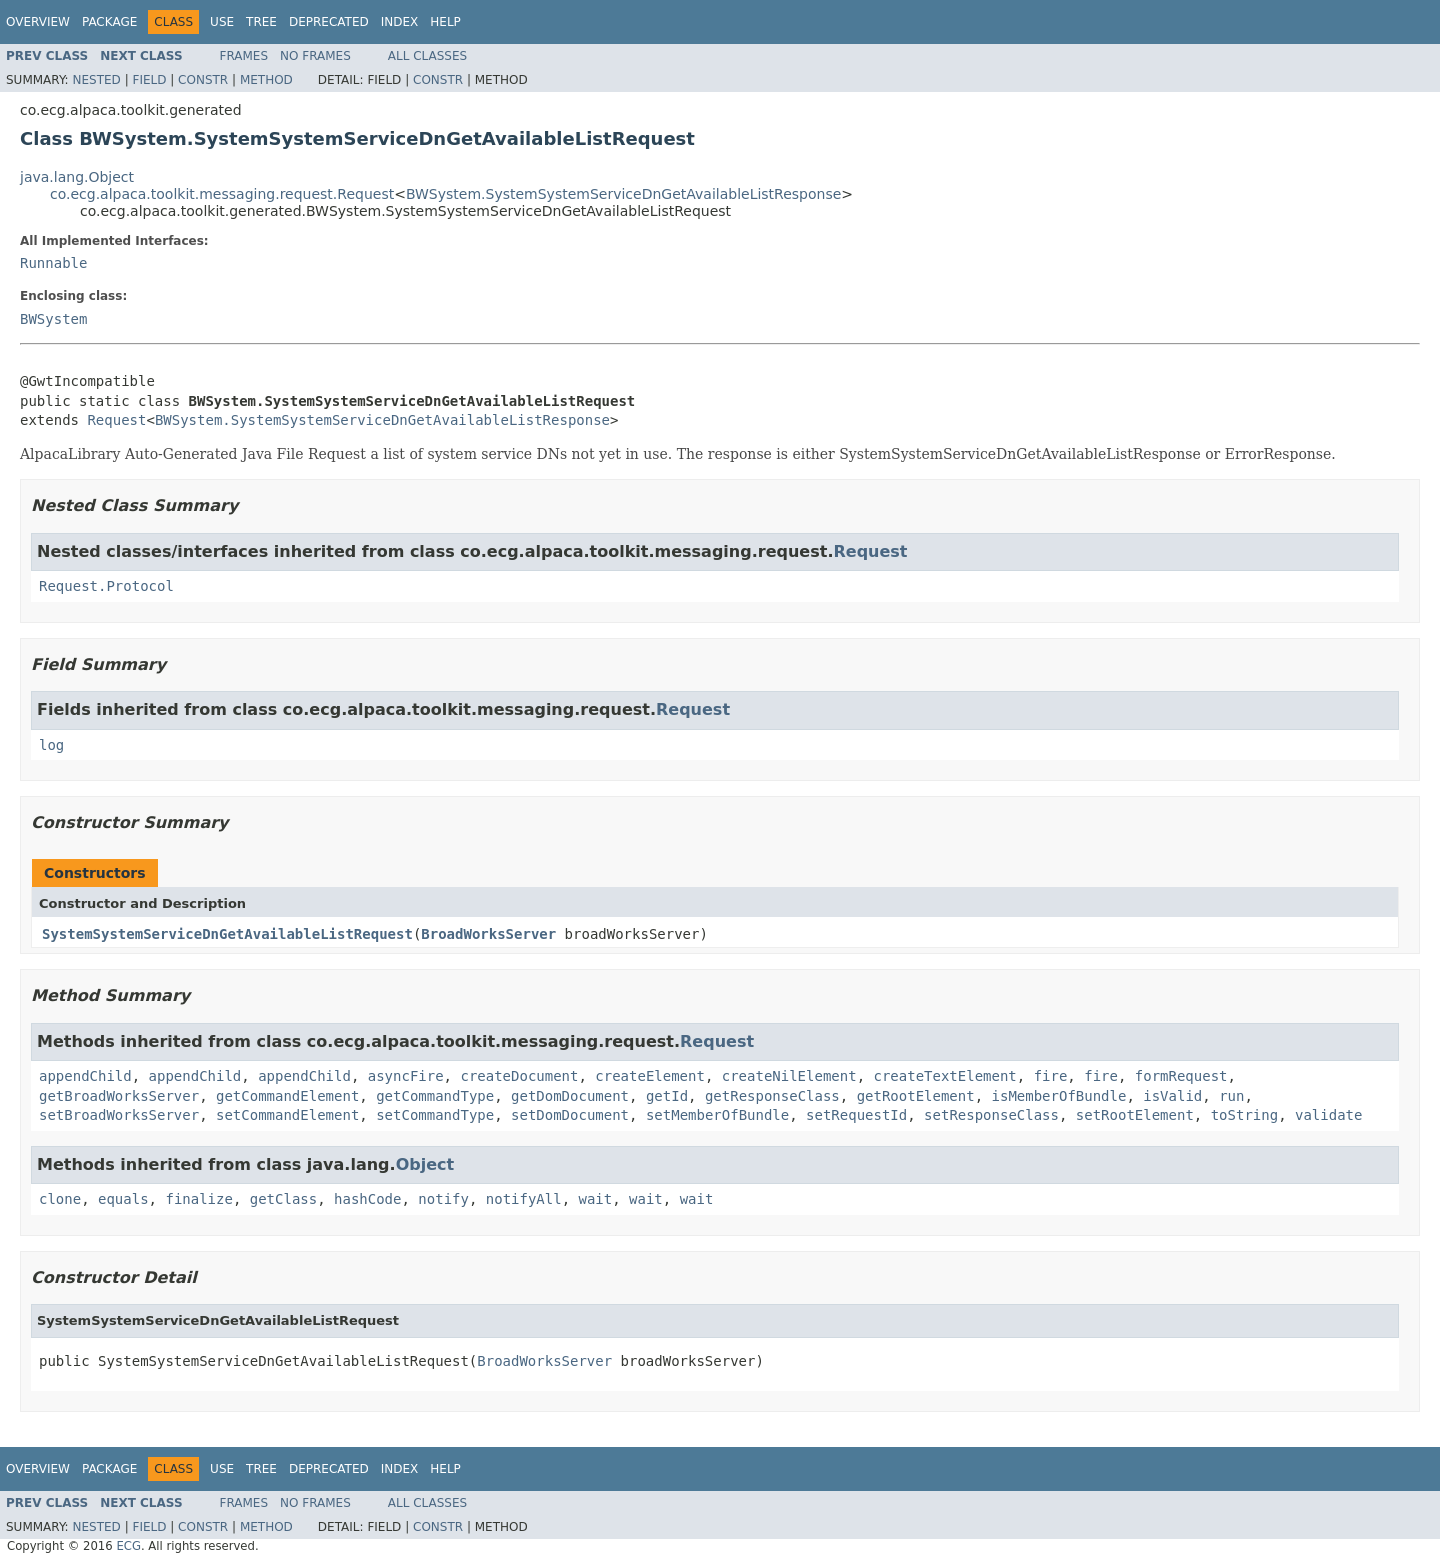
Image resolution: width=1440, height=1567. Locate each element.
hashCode (367, 1199)
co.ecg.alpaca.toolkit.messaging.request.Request (222, 194)
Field (149, 80)
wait (596, 1199)
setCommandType (435, 1115)
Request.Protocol (106, 586)
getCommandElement (287, 1096)
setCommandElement (287, 1115)
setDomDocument (570, 1115)
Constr (203, 80)
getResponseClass (772, 1096)
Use (222, 22)
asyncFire (406, 1076)
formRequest (1181, 1076)
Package (109, 22)
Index (400, 22)
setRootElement (1135, 1115)
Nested (96, 80)
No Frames (315, 56)
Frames (244, 56)
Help (445, 22)
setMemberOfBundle (717, 1115)
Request (116, 420)
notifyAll (524, 1199)
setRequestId (856, 1115)
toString (1244, 1115)
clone (60, 1199)
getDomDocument (570, 1096)
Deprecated (329, 22)
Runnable (53, 263)
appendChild (85, 1076)
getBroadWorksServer (119, 1096)
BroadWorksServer (488, 934)
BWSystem (53, 319)
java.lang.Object (77, 177)
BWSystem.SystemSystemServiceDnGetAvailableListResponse (623, 194)
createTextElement (944, 1076)
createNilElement (789, 1076)
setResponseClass (991, 1115)
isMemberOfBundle (1059, 1096)
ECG (128, 1546)
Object (425, 1164)
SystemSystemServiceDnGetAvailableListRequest (227, 934)
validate (1328, 1115)
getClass (283, 1199)
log (51, 745)
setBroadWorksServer (119, 1115)
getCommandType (435, 1096)
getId (667, 1096)
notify (443, 1199)
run (1231, 1096)
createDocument (519, 1076)
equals (123, 1199)
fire (1051, 1076)
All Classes (427, 56)
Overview (38, 22)
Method (266, 80)
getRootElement (916, 1096)
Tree (261, 22)
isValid (1172, 1096)
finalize (198, 1199)
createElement (650, 1076)
